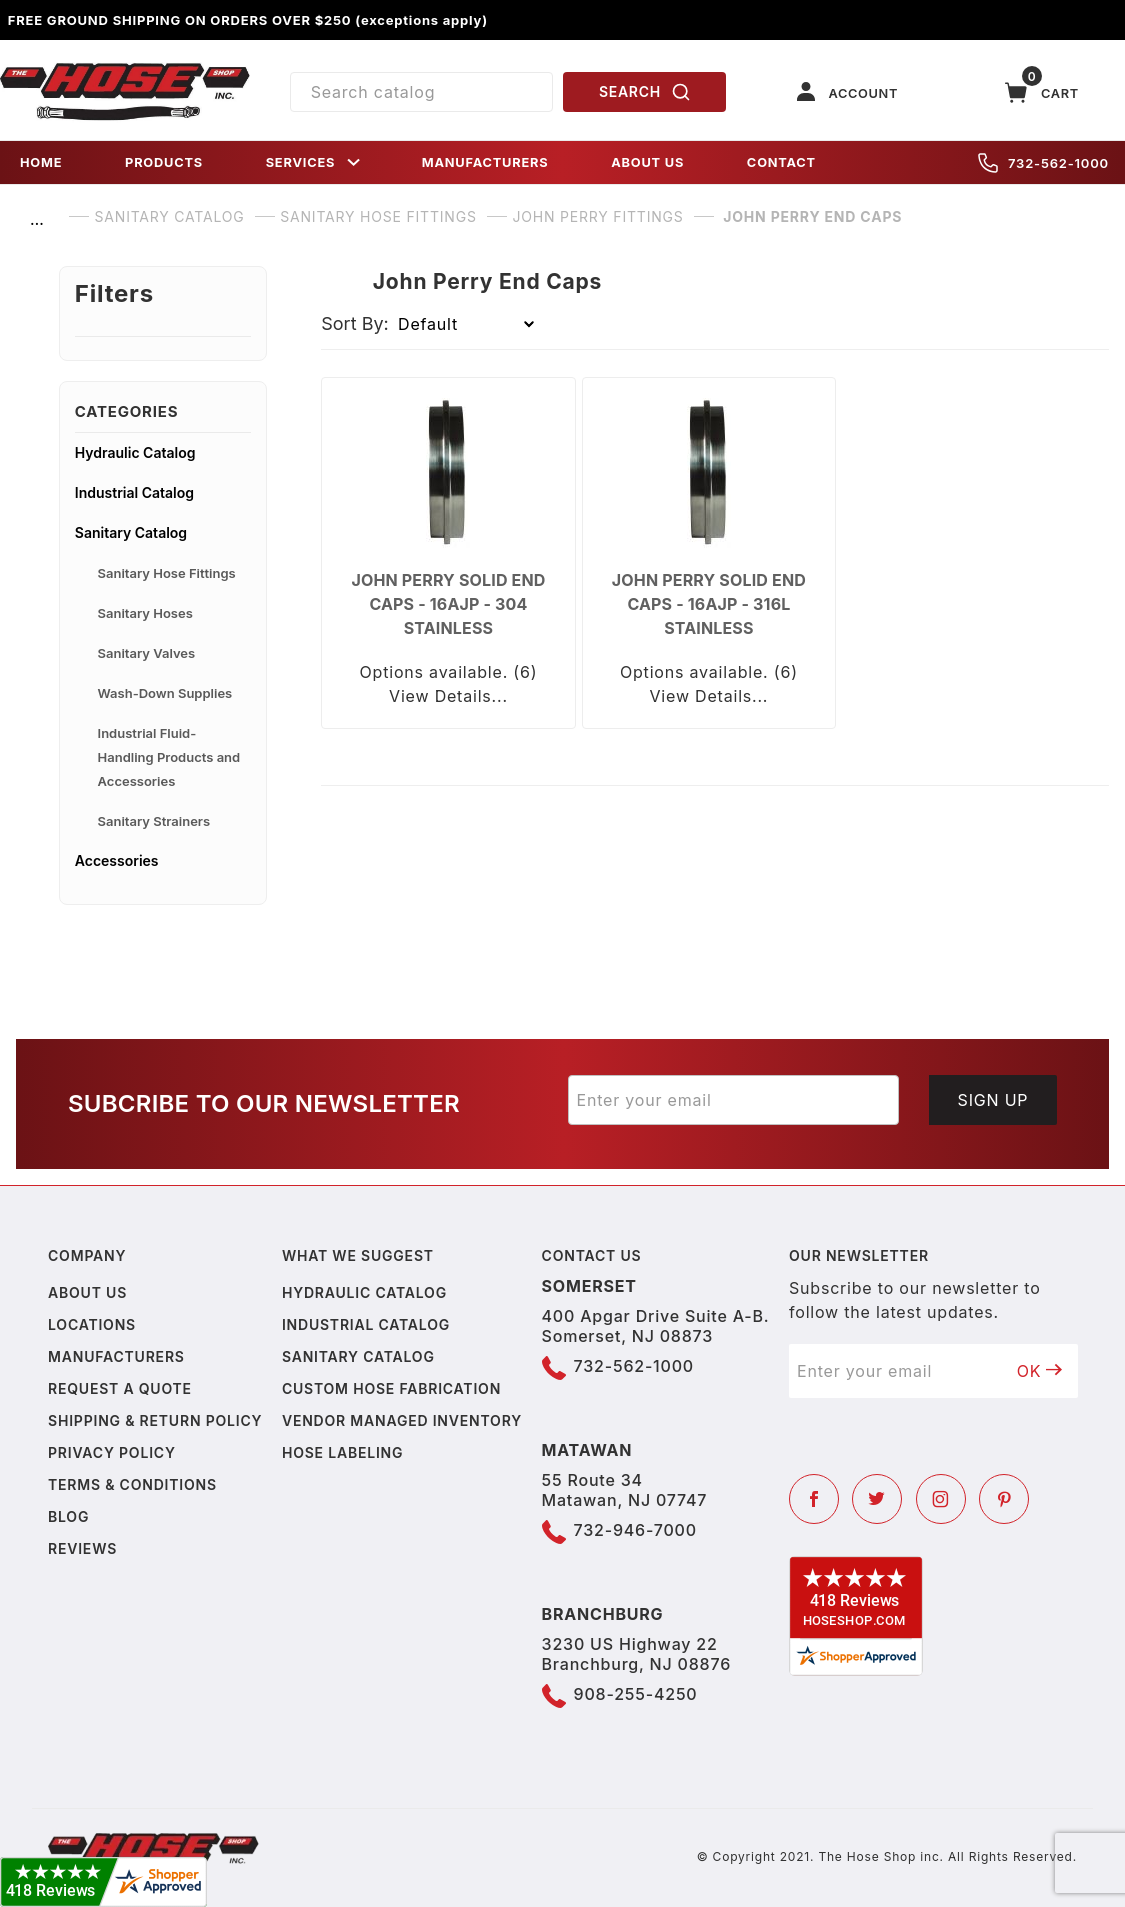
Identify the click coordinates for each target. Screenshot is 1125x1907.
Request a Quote (120, 1388)
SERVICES (315, 162)
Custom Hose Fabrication (391, 1388)
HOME (41, 162)
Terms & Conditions (132, 1484)
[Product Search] (422, 92)
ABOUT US (647, 162)
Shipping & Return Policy (155, 1420)
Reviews (82, 1548)
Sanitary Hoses (145, 613)
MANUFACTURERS (485, 162)
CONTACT (781, 162)
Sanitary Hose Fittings (167, 573)
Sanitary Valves (147, 653)
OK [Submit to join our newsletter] (1040, 1371)
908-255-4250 (636, 1694)
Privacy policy (112, 1452)
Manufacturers (116, 1356)
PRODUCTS (164, 162)
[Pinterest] (1004, 1499)
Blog (68, 1516)
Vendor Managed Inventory (402, 1420)
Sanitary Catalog (131, 532)
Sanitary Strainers (154, 821)
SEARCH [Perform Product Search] (645, 92)
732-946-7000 (635, 1530)
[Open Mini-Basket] (1042, 92)
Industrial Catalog (134, 492)
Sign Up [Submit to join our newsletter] (993, 1100)
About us (87, 1292)
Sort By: (355, 323)
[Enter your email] (734, 1100)
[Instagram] (941, 1499)
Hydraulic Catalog (135, 452)
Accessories (117, 860)
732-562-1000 (1043, 163)
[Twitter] (877, 1499)
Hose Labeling (342, 1452)
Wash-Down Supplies (165, 693)
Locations (92, 1324)
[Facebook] (814, 1499)
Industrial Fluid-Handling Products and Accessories (169, 757)
